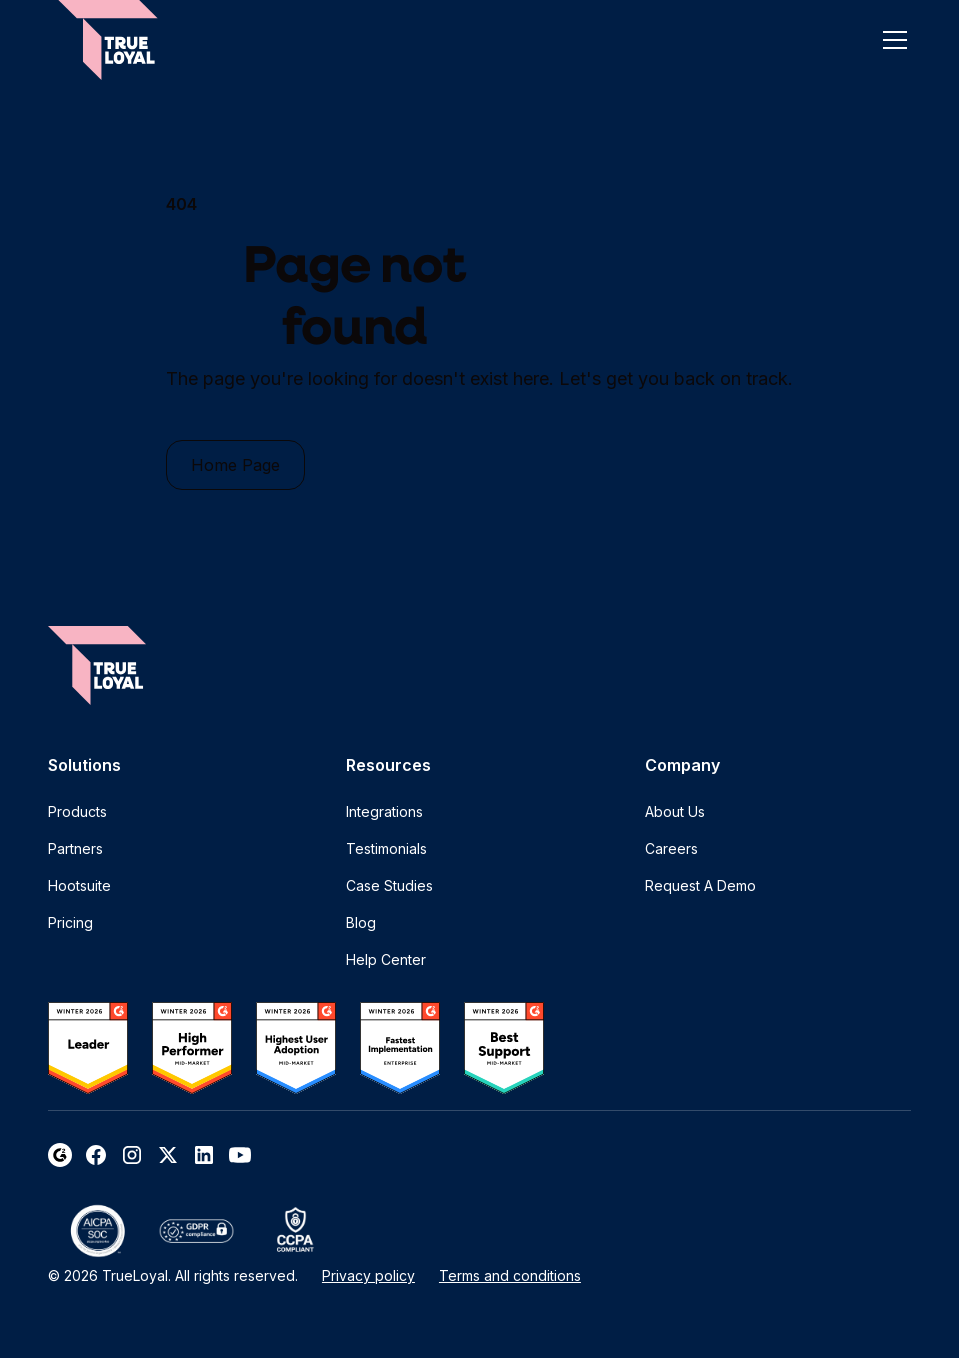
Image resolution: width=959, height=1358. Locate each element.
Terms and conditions (510, 1275)
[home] (108, 40)
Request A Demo (700, 885)
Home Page (235, 465)
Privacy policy (368, 1275)
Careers (671, 848)
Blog (361, 922)
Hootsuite (79, 885)
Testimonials (386, 848)
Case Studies (389, 885)
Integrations (384, 811)
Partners (75, 848)
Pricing (70, 922)
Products (77, 811)
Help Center (386, 959)
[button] (891, 40)
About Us (675, 811)
